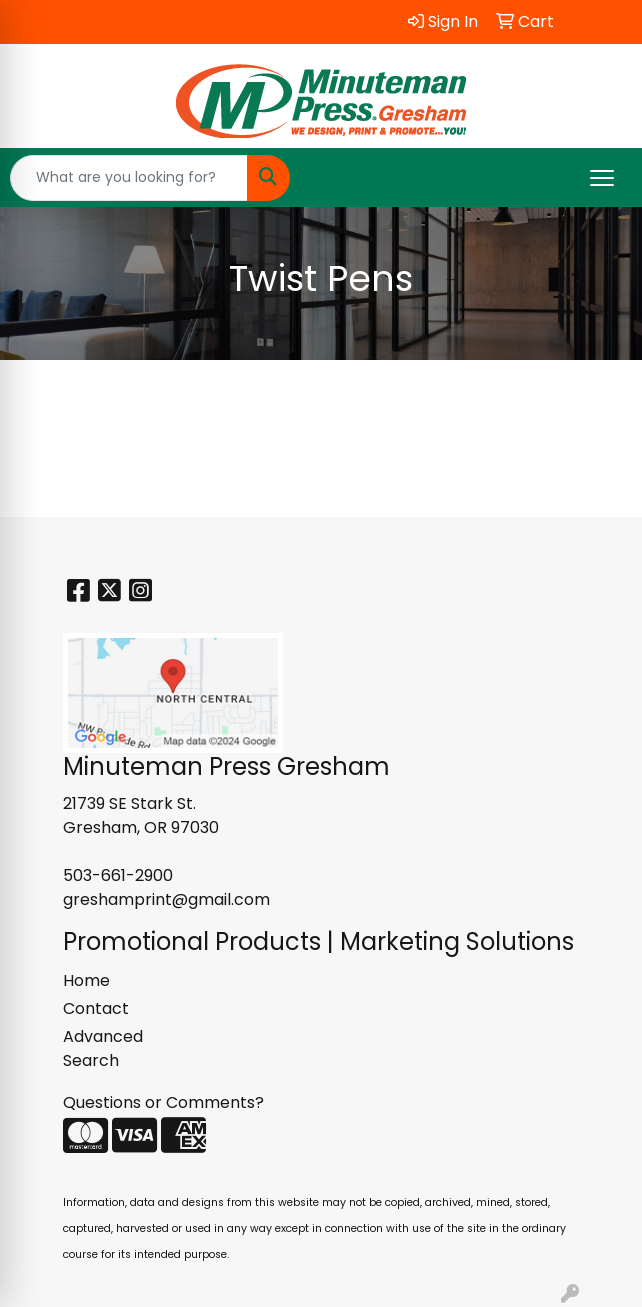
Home (86, 980)
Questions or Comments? (163, 1102)
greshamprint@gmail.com (166, 899)
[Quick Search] (129, 178)
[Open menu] (602, 178)
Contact (96, 1008)
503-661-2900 (118, 875)
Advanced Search (103, 1048)
